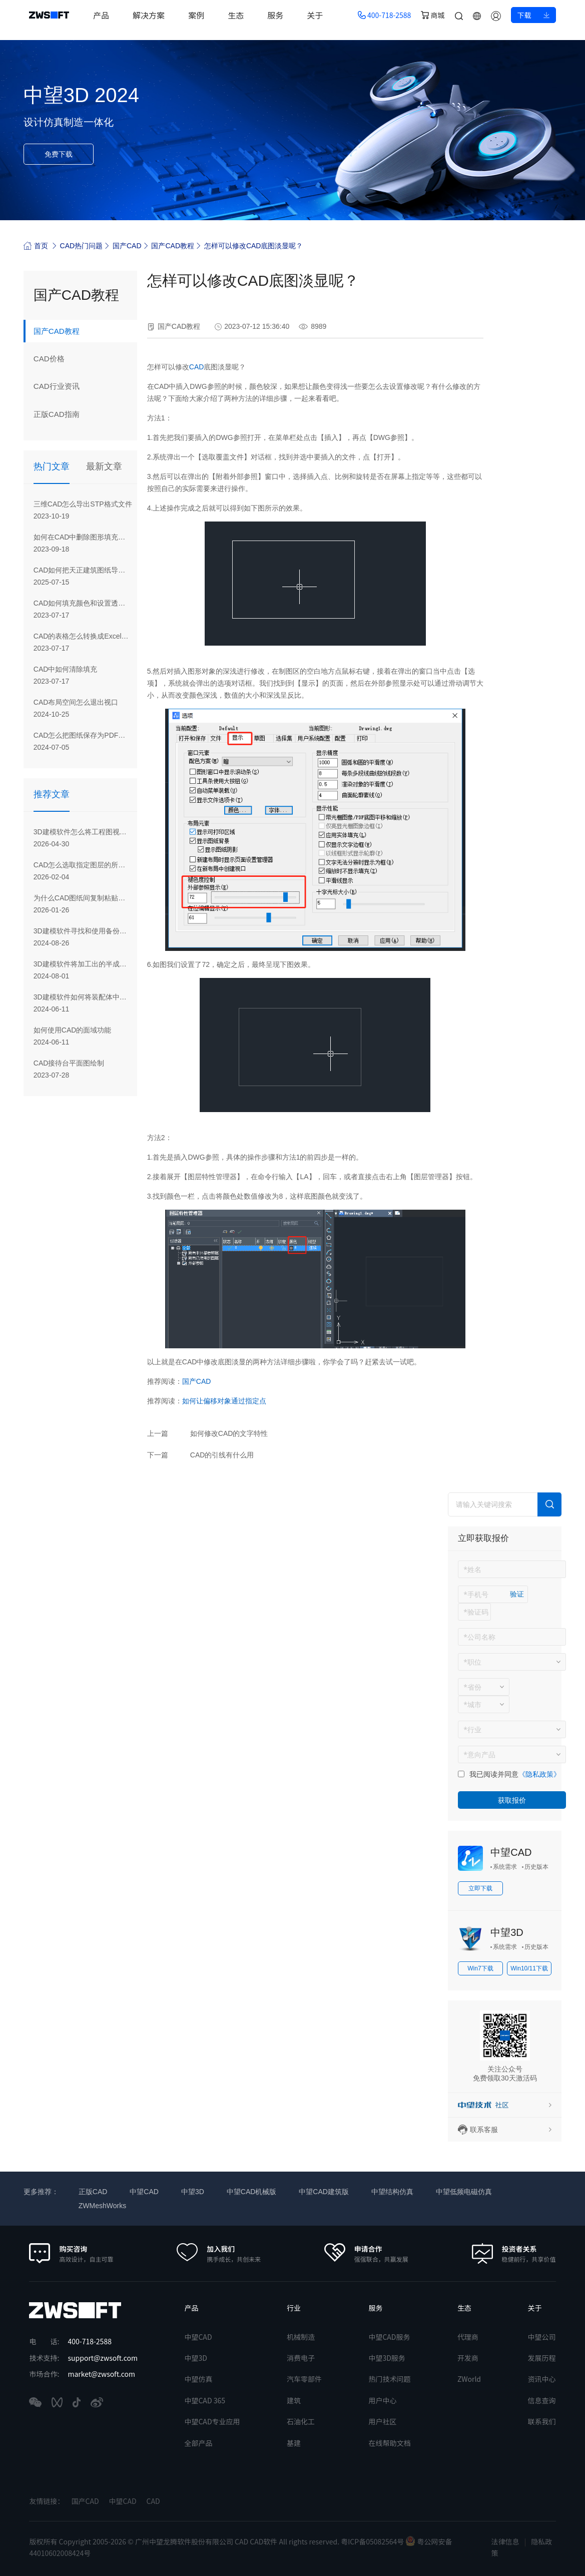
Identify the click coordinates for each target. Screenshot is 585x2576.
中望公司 (542, 2337)
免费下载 (59, 154)
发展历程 (542, 2358)
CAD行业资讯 (61, 390)
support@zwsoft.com (103, 2358)
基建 (294, 2443)
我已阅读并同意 (493, 1774)
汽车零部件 (304, 2379)
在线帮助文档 (389, 2443)
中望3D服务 (386, 2358)
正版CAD (93, 2192)
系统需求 (505, 1866)
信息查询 (542, 2400)
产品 (106, 15)
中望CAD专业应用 (212, 2421)
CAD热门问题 (81, 246)
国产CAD (127, 246)
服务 (280, 15)
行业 (294, 2308)
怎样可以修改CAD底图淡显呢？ (253, 246)
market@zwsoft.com (101, 2374)
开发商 (467, 2358)
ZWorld (469, 2379)
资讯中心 (542, 2379)
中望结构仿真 (392, 2192)
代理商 (467, 2337)
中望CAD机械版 (252, 2192)
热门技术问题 (389, 2379)
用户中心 (382, 2400)
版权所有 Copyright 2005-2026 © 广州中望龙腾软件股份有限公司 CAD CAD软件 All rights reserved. (185, 2541)
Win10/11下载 (529, 1968)
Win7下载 (480, 1968)
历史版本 (536, 1866)
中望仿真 (198, 2379)
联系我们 (542, 2421)
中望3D (506, 1932)
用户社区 (382, 2421)
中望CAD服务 (389, 2337)
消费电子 (301, 2358)
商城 (432, 15)
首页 (36, 245)
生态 (241, 15)
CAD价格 (52, 361)
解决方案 (154, 15)
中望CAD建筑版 (324, 2192)
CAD (196, 367)
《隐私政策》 (539, 1774)
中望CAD (510, 1852)
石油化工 (301, 2421)
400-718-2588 (384, 15)
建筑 (294, 2400)
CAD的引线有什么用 (222, 1455)
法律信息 (505, 2541)
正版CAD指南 (61, 419)
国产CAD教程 (172, 246)
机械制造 (301, 2337)
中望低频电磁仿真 (464, 2192)
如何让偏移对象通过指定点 (224, 1401)
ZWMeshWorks (102, 2206)
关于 (320, 15)
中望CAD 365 (204, 2400)
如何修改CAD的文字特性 (229, 1433)
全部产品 (198, 2443)
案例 (201, 15)
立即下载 (480, 1888)
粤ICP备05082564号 (373, 2541)
